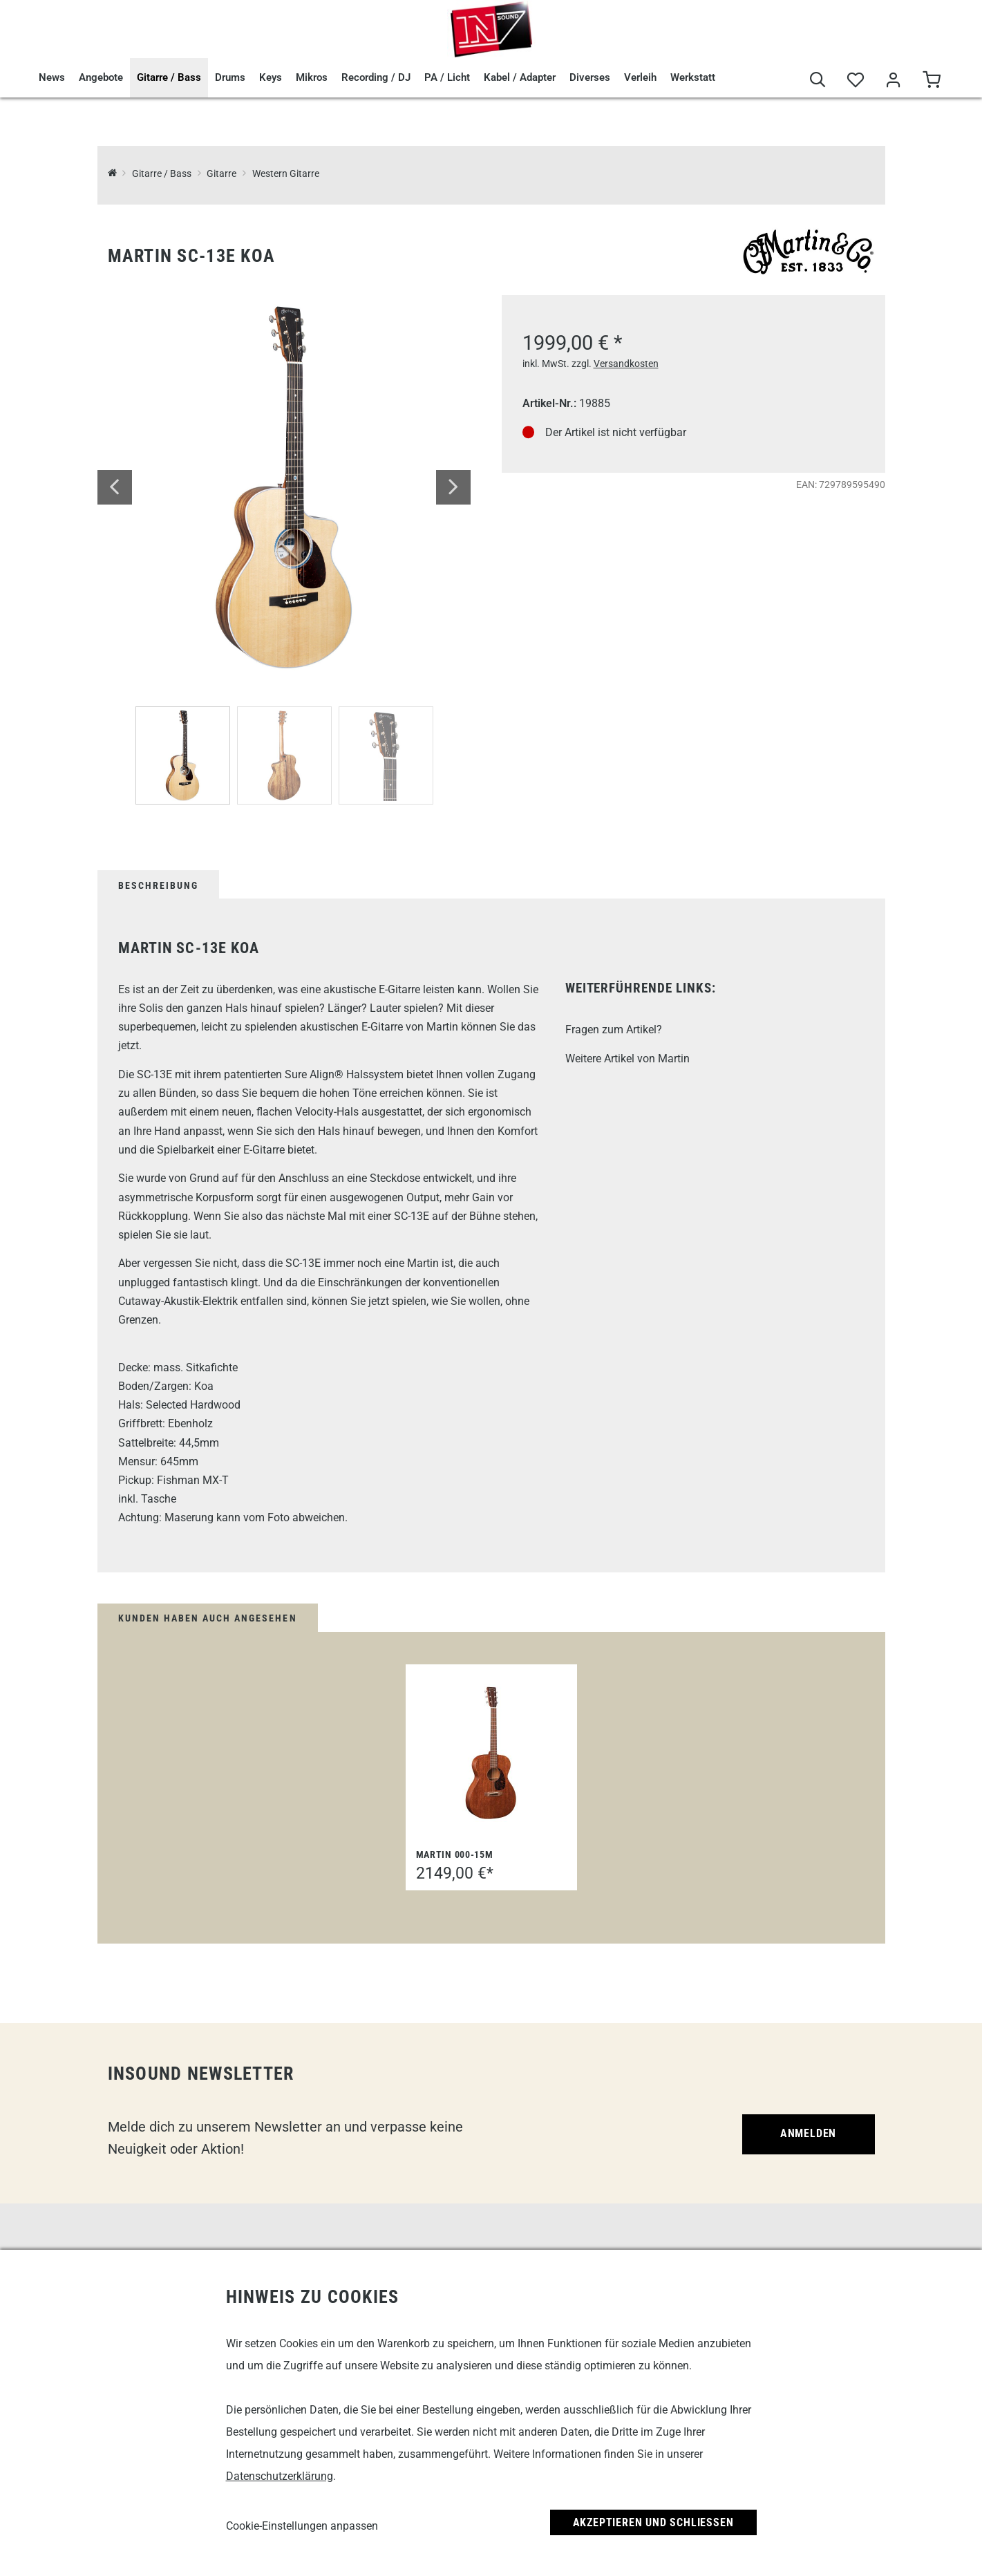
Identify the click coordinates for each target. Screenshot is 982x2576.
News (52, 77)
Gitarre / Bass (169, 77)
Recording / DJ (375, 77)
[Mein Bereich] (894, 80)
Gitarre (221, 174)
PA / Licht (447, 77)
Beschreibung (158, 885)
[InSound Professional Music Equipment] (112, 174)
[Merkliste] (856, 80)
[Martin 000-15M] (491, 1753)
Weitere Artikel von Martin (627, 1058)
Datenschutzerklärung (279, 2476)
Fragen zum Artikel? (613, 1029)
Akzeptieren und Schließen (653, 2522)
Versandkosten (626, 363)
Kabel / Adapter (520, 77)
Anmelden (808, 2133)
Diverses (589, 77)
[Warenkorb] (932, 80)
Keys (270, 77)
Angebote (101, 77)
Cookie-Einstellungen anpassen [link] (302, 2525)
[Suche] (818, 80)
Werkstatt (692, 77)
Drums (230, 77)
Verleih (640, 77)
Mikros (312, 77)
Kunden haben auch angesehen (207, 1618)
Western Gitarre (285, 174)
